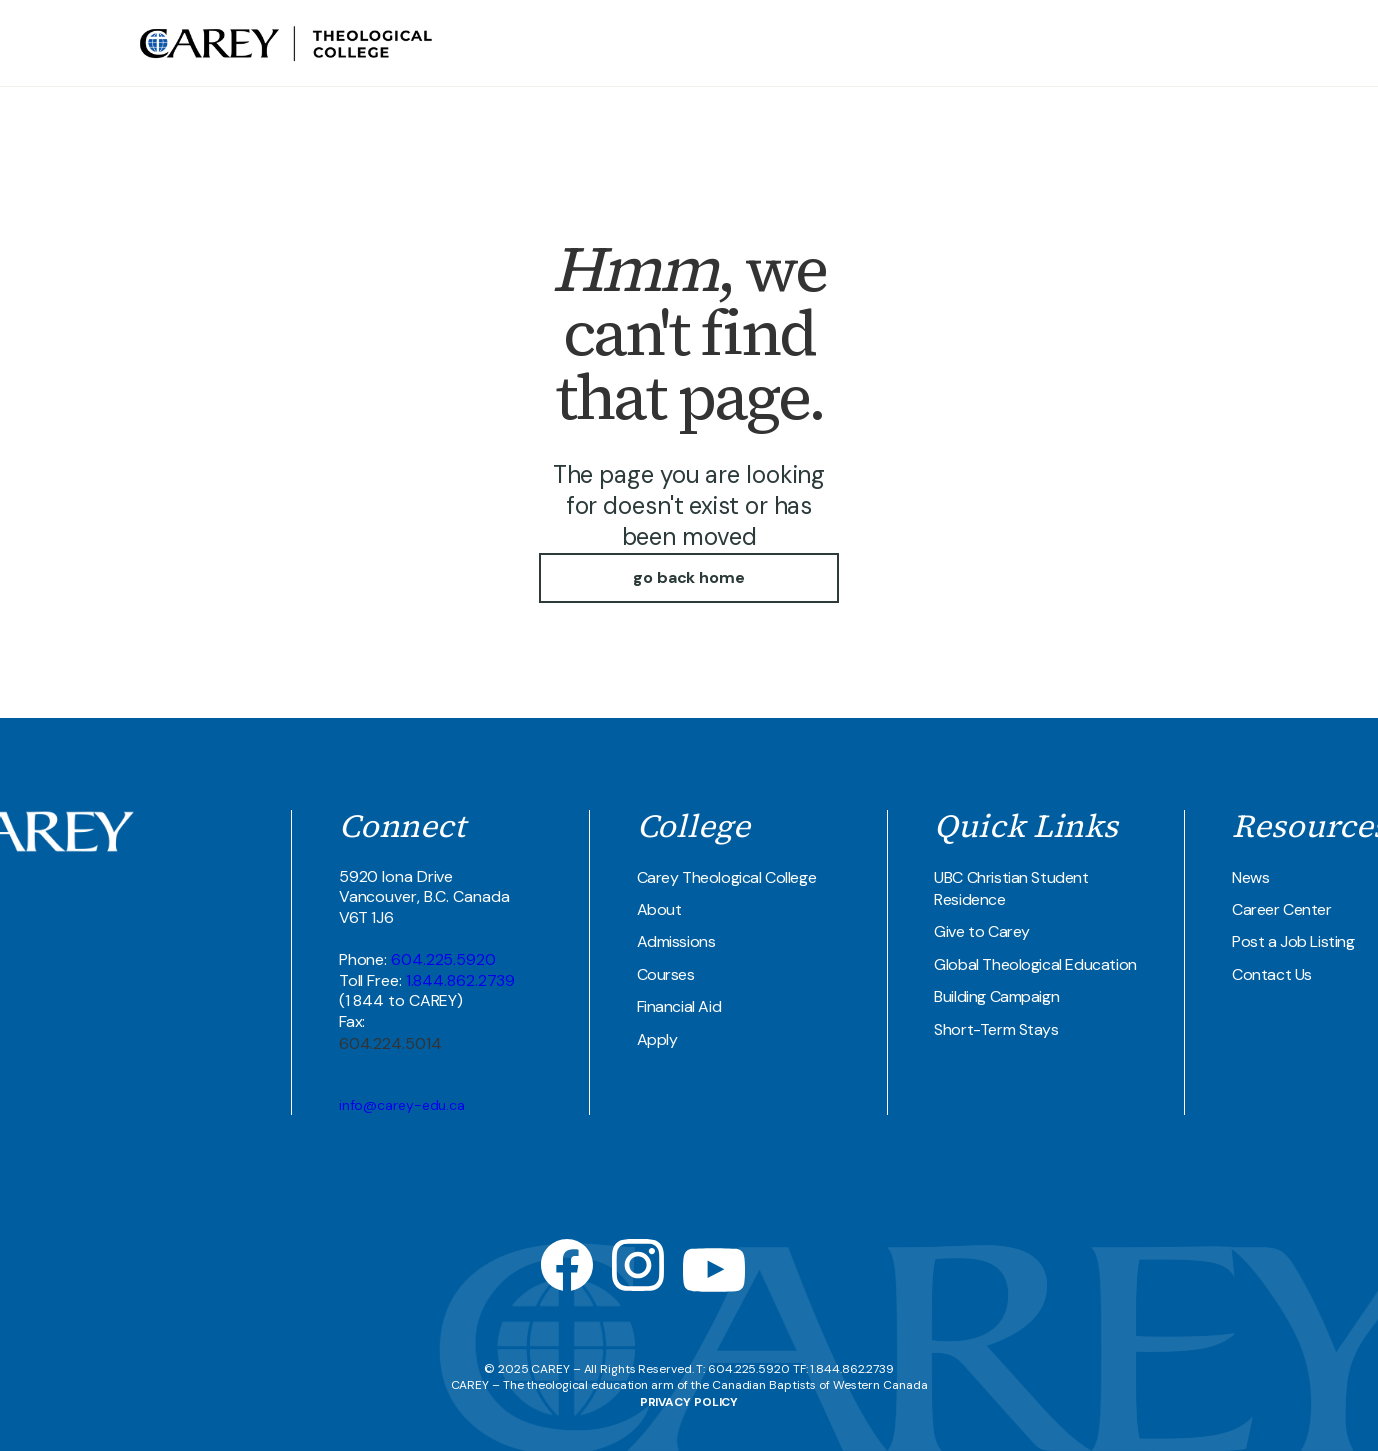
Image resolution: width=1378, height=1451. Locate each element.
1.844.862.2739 (461, 980)
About (659, 909)
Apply (657, 1039)
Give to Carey (982, 931)
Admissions (676, 941)
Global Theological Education (1035, 964)
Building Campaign (996, 996)
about (809, 43)
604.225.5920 (443, 959)
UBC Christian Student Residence (1011, 888)
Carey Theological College (727, 877)
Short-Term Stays (996, 1029)
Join (1226, 43)
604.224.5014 (390, 1043)
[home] (288, 43)
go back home (689, 577)
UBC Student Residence (1067, 43)
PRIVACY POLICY (689, 1402)
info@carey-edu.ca (402, 1105)
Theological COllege (909, 43)
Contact (1179, 43)
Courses (666, 974)
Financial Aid (679, 1006)
